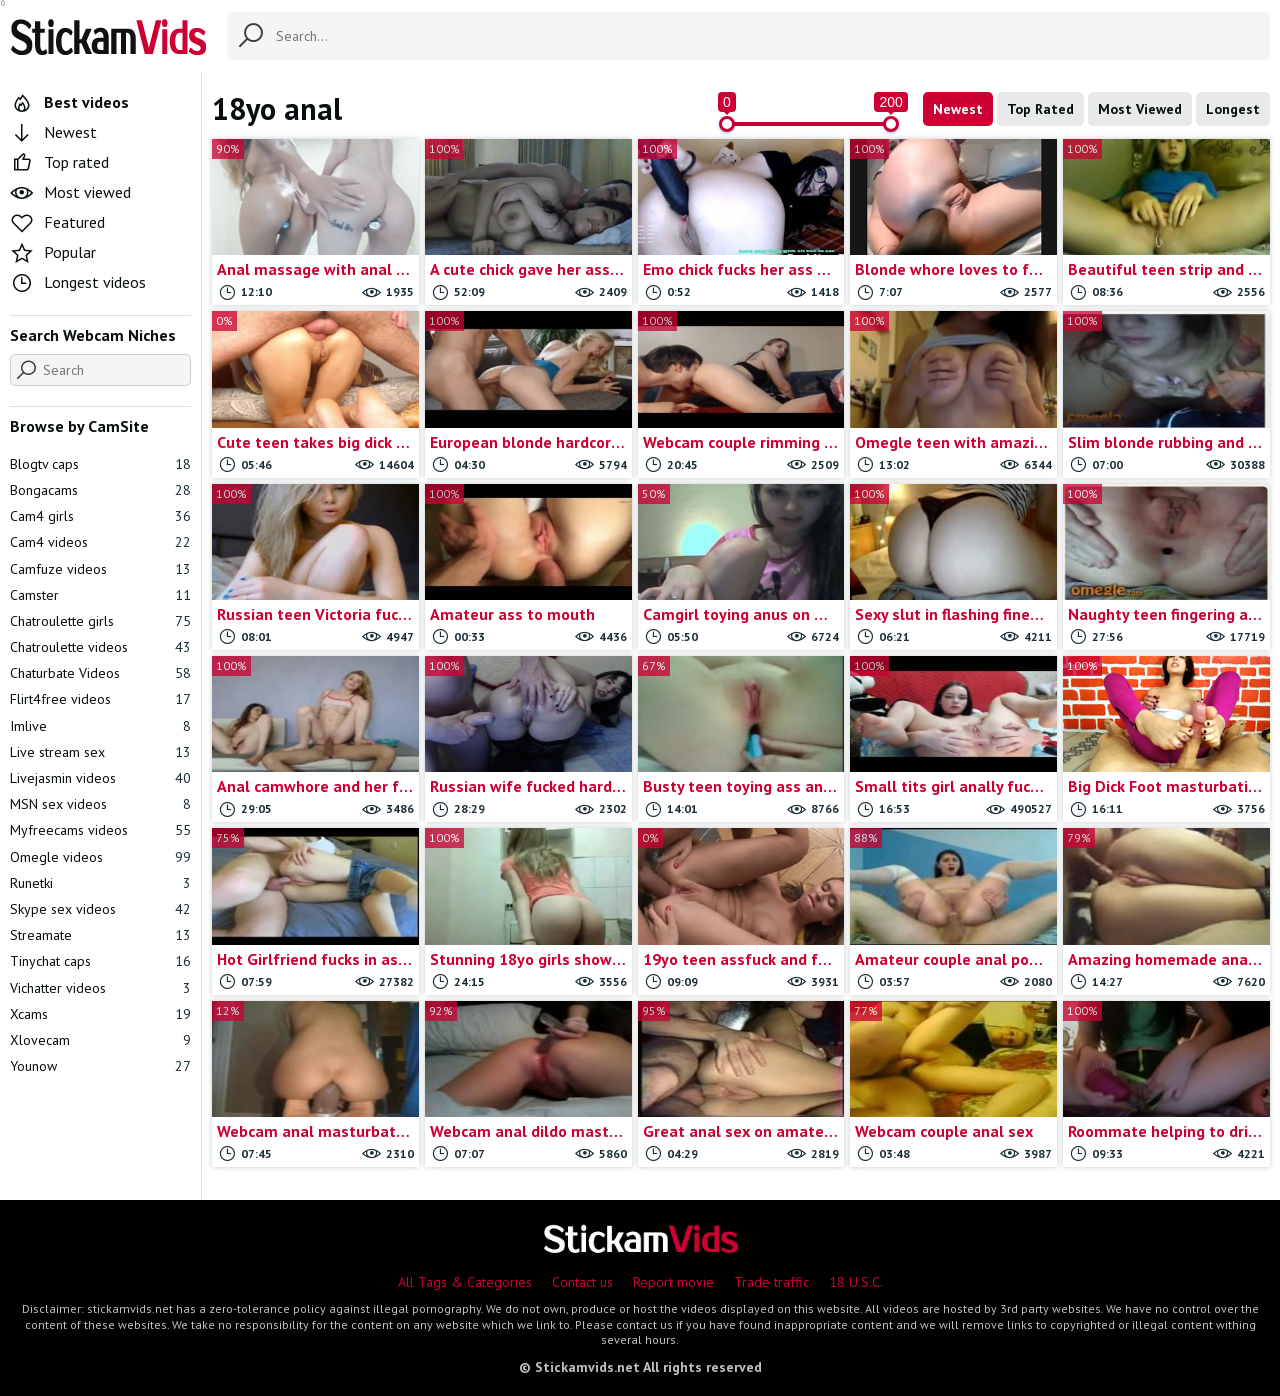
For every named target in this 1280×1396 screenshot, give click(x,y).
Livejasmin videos (100, 778)
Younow (100, 1066)
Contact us (582, 1282)
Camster (100, 595)
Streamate (100, 935)
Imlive (100, 726)
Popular (53, 252)
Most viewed (70, 192)
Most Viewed (1140, 109)
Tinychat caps (100, 961)
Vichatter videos (100, 988)
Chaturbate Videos (100, 673)
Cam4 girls (100, 516)
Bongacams (100, 490)
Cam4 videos (100, 542)
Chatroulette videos (100, 647)
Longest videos (78, 282)
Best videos (69, 102)
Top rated (59, 162)
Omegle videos (100, 857)
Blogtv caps (100, 464)
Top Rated (1040, 109)
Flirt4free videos (100, 699)
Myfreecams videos (100, 830)
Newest (958, 109)
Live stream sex (100, 752)
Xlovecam (100, 1040)
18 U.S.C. (856, 1282)
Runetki (100, 883)
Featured (57, 222)
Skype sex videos (100, 909)
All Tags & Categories (465, 1282)
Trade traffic (771, 1282)
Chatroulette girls (100, 621)
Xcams (100, 1014)
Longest (1233, 109)
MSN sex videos (100, 804)
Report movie (673, 1282)
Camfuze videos (100, 569)
